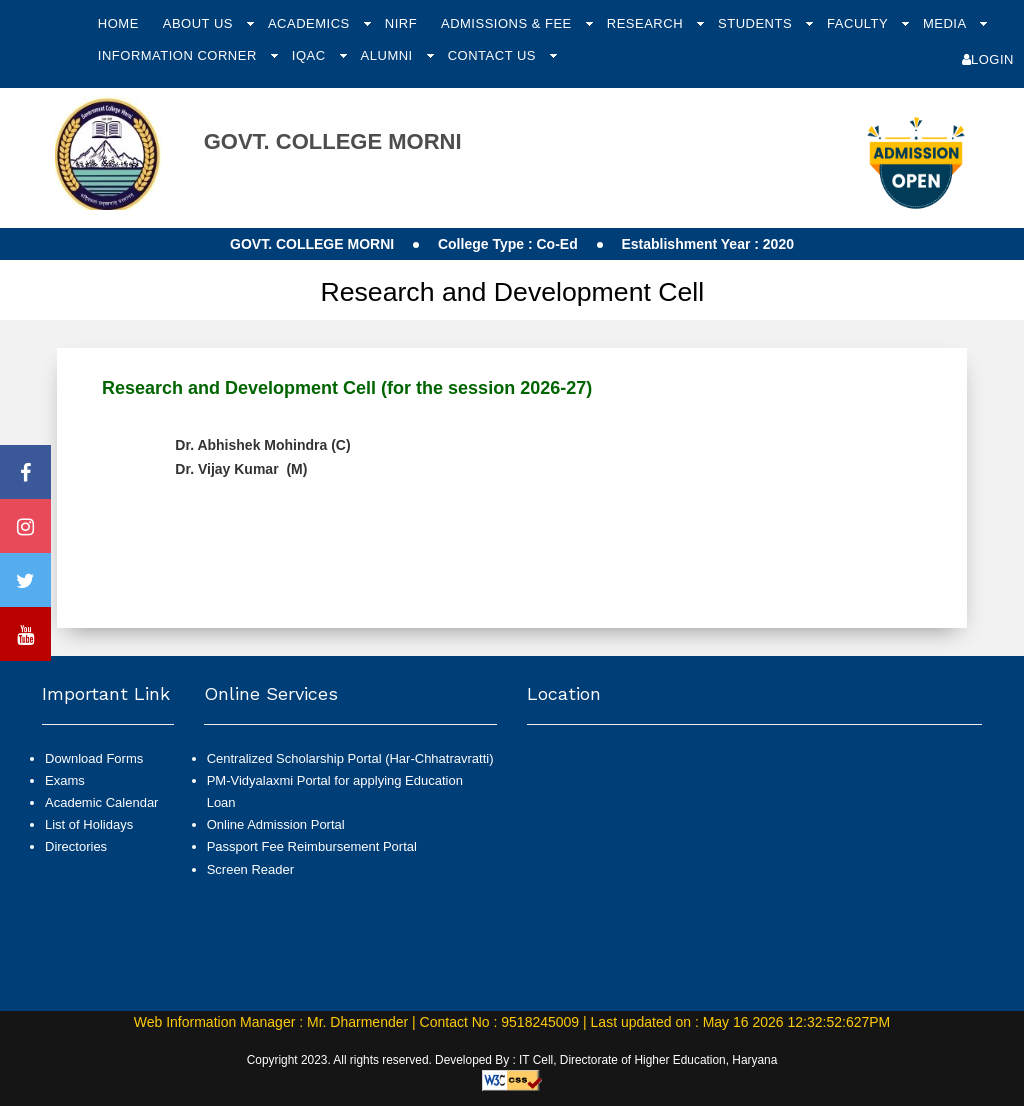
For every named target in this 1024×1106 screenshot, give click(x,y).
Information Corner (179, 55)
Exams (65, 780)
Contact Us (494, 55)
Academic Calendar (101, 802)
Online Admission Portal (276, 824)
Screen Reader (250, 869)
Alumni (389, 55)
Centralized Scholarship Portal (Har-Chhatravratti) (350, 758)
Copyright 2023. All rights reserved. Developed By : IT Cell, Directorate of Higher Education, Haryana (512, 1060)
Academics (311, 23)
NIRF (401, 23)
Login (988, 59)
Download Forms (94, 758)
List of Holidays (89, 824)
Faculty (859, 23)
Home (118, 23)
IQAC (311, 55)
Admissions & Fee (508, 23)
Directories (76, 846)
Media (946, 23)
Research (647, 23)
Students (757, 23)
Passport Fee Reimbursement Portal (312, 846)
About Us (200, 23)
